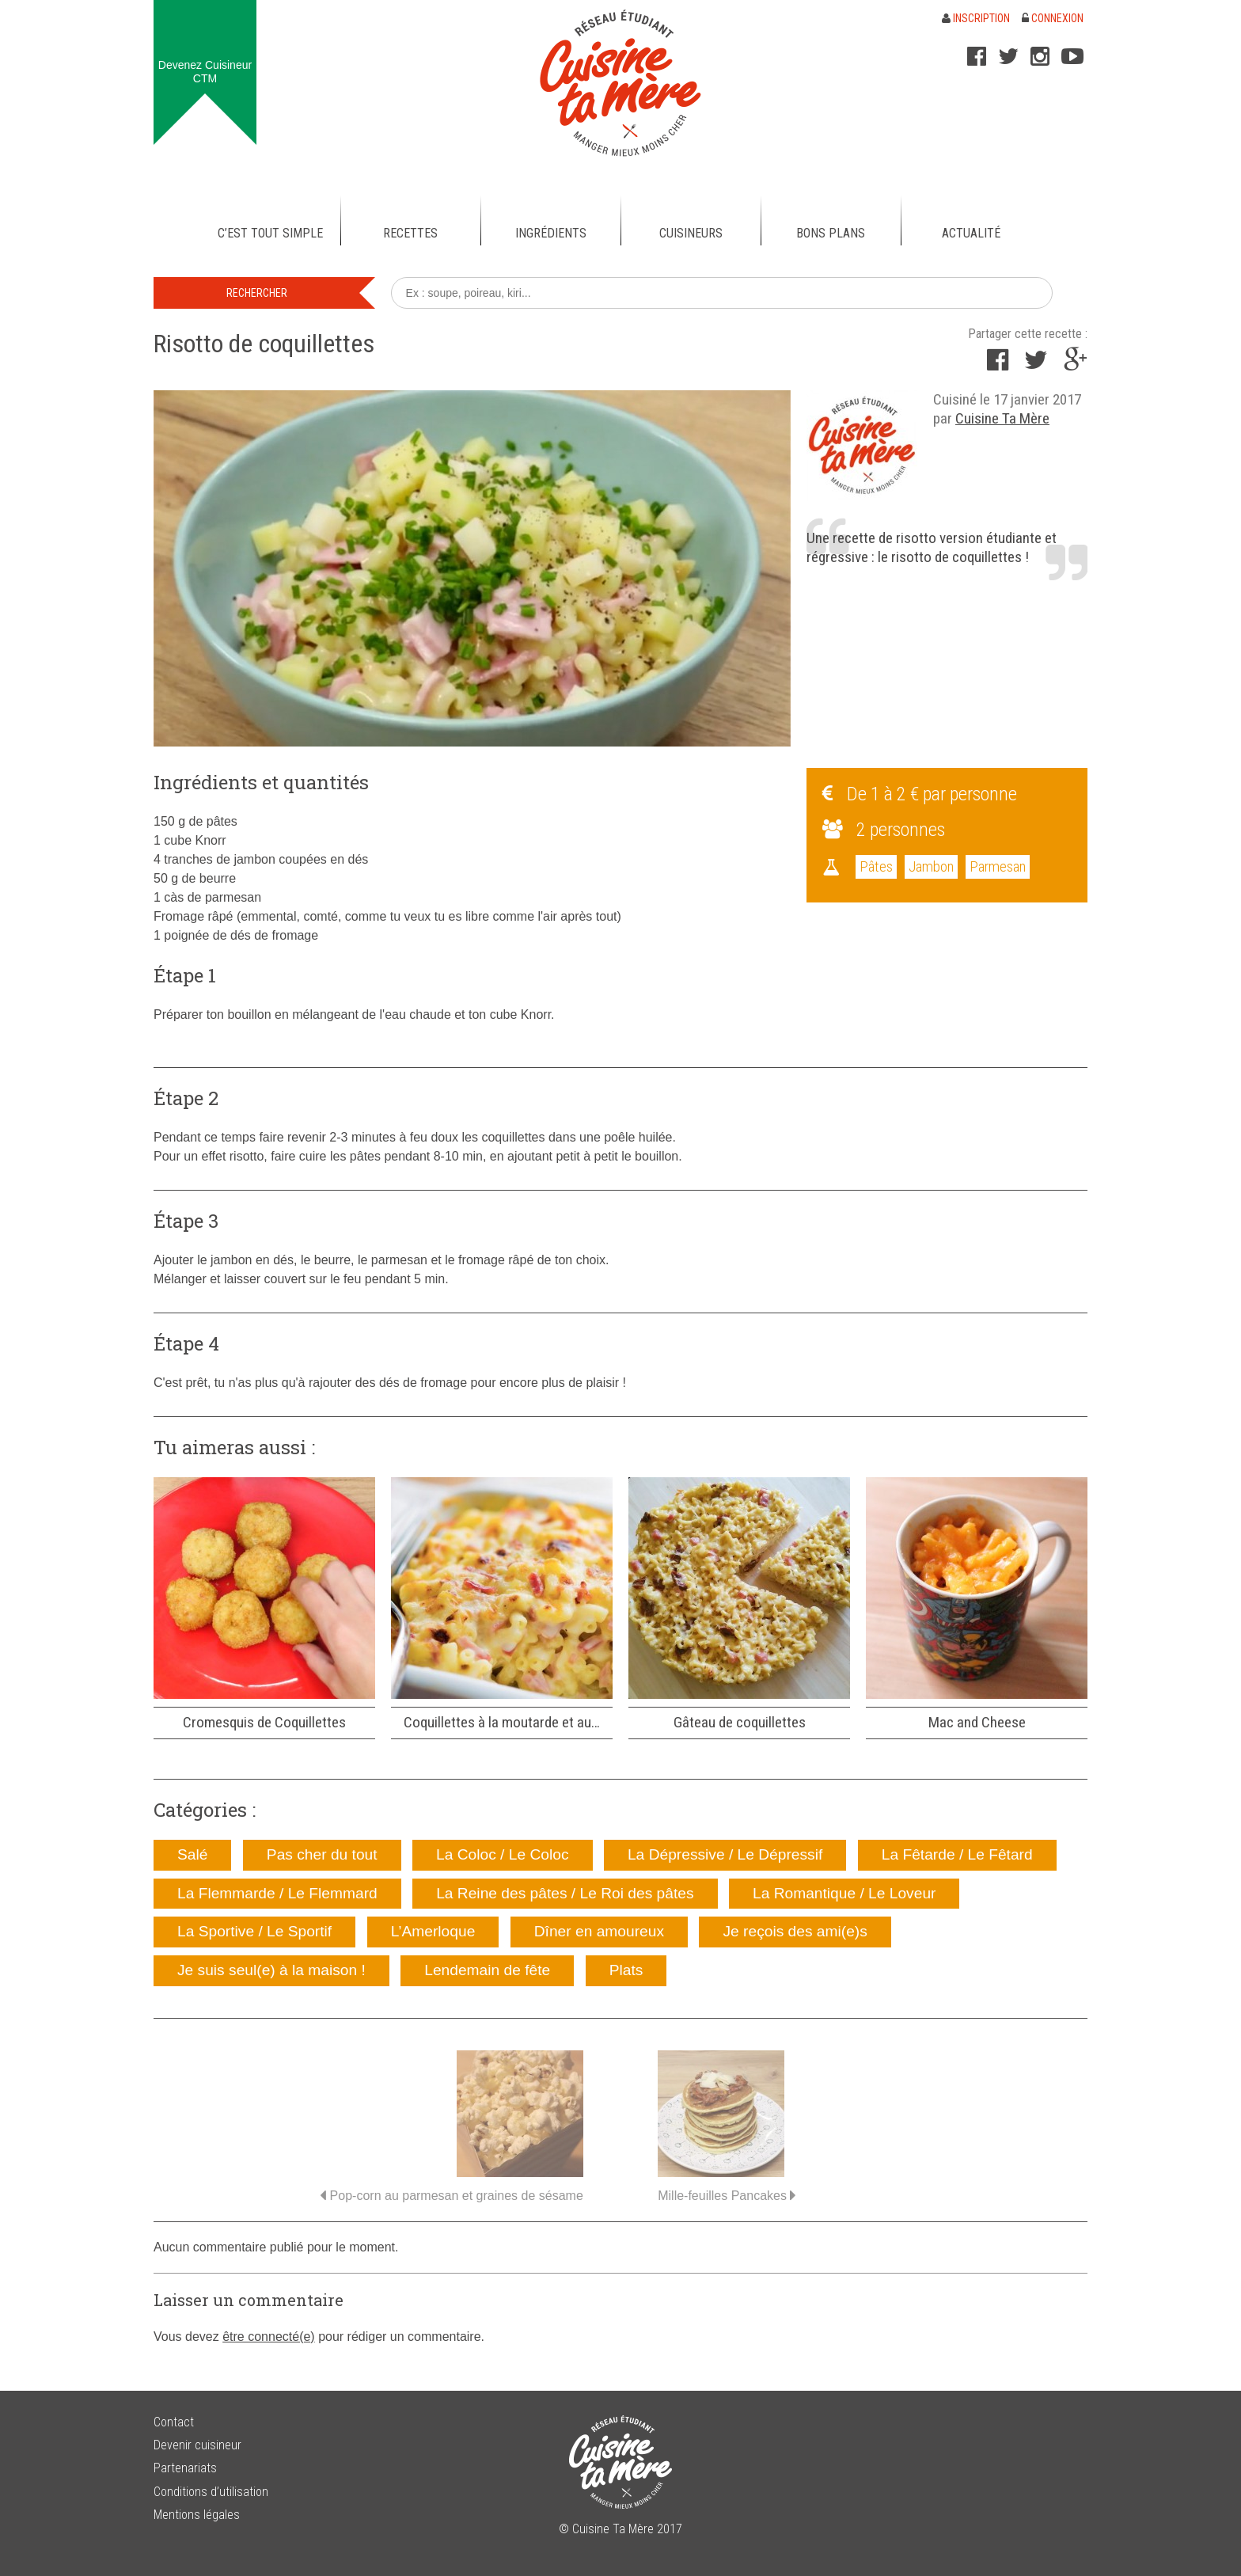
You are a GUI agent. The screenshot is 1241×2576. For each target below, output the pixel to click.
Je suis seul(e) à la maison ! (271, 1970)
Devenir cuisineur (197, 2445)
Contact (174, 2422)
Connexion (1053, 18)
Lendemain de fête (487, 1970)
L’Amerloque (433, 1931)
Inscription (976, 18)
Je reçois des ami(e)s (795, 1931)
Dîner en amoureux (599, 1931)
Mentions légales (197, 2514)
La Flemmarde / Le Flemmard (277, 1893)
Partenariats (185, 2467)
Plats (626, 1970)
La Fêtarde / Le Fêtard (957, 1854)
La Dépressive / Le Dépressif (725, 1854)
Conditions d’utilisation (211, 2491)
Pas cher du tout (322, 1854)
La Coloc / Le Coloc (502, 1854)
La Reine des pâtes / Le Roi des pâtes (564, 1893)
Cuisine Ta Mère (1002, 418)
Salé (192, 1854)
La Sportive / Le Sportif (254, 1931)
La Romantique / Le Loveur (844, 1893)
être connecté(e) (268, 2336)
